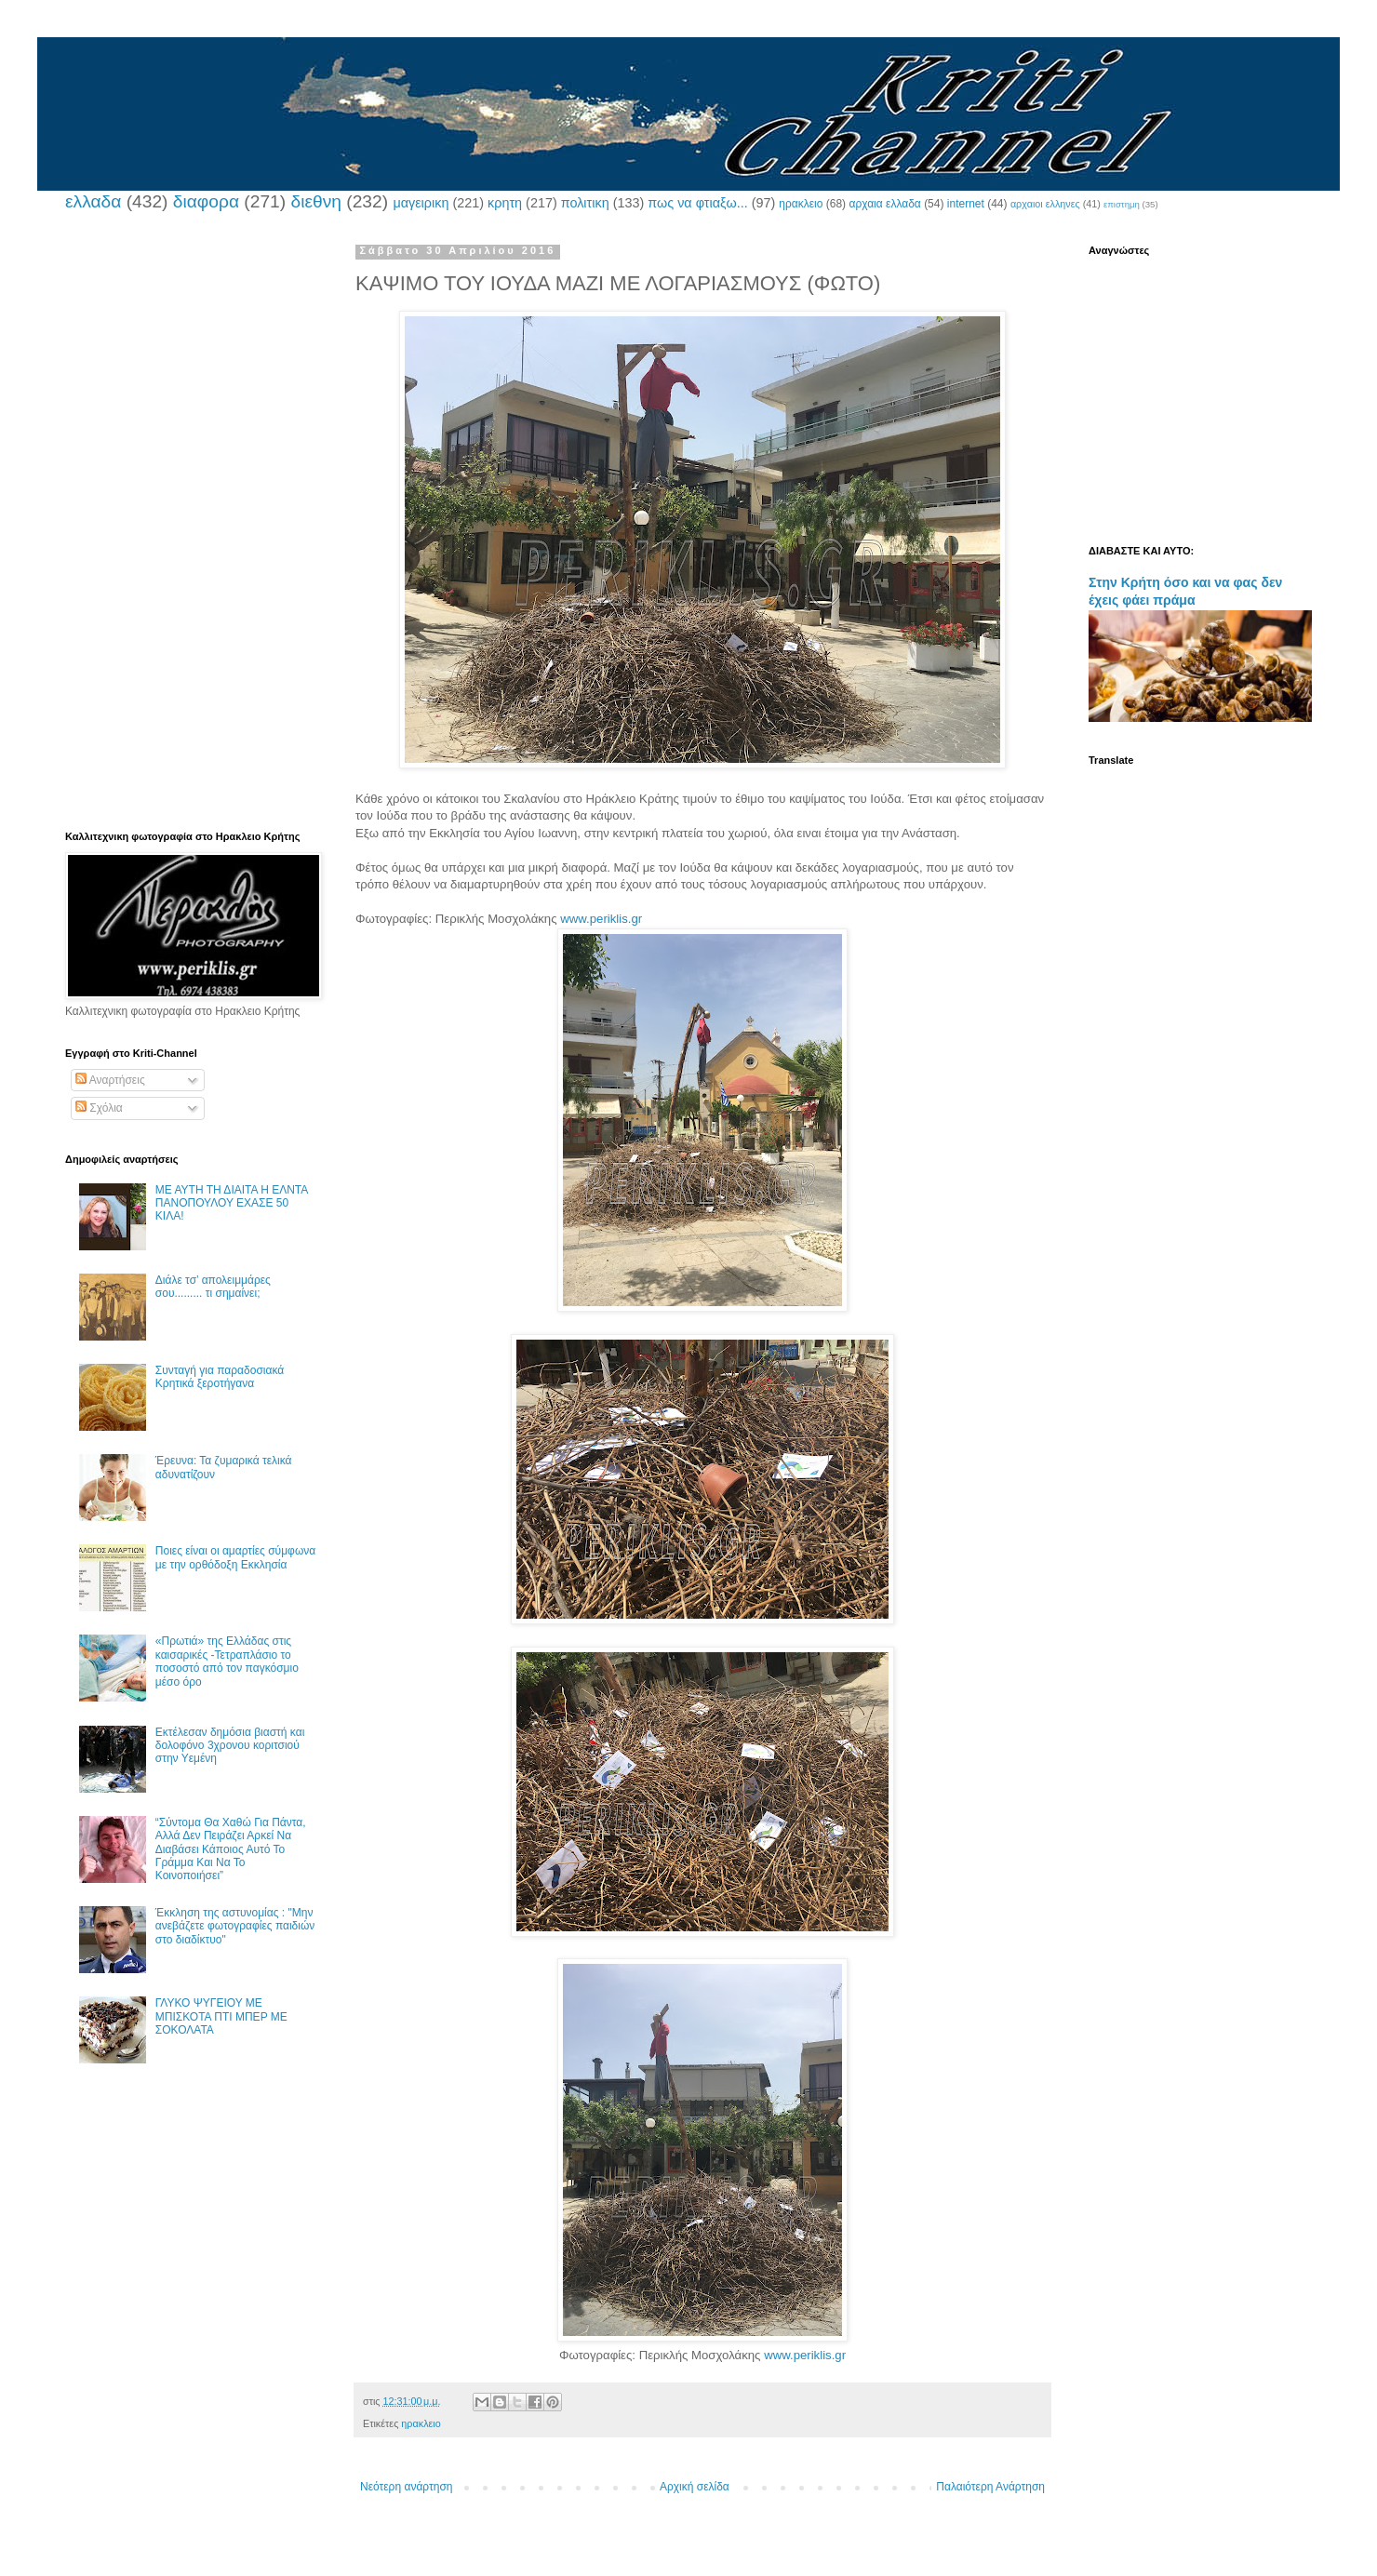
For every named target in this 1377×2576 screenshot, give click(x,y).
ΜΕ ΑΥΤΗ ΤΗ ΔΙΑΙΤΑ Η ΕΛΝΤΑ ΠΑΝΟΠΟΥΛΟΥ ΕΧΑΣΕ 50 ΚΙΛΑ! (231, 1203)
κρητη (505, 202)
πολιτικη (585, 202)
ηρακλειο (800, 203)
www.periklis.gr (601, 919)
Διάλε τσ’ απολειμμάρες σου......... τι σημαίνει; (213, 1287)
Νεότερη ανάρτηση (406, 2486)
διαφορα (206, 201)
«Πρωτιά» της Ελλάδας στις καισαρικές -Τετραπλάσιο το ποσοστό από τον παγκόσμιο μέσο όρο (227, 1661)
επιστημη (1121, 204)
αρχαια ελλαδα (884, 203)
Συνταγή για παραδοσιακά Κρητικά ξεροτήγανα (219, 1377)
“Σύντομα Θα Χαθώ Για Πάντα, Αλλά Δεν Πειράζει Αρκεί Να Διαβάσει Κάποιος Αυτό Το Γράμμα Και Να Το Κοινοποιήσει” (230, 1849)
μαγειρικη (420, 202)
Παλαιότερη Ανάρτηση (990, 2486)
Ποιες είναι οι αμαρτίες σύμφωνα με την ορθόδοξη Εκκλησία (235, 1557)
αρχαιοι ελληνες (1045, 203)
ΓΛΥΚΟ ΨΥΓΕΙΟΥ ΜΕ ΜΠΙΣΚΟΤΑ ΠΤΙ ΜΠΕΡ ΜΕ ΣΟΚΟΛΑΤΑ (221, 2016)
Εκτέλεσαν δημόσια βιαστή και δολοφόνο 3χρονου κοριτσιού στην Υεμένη (230, 1746)
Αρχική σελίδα (694, 2486)
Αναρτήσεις (110, 1080)
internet (965, 203)
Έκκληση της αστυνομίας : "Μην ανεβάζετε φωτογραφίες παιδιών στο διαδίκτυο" (235, 1926)
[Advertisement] (190, 524)
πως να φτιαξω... (697, 202)
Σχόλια (99, 1107)
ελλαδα (93, 201)
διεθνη (315, 201)
